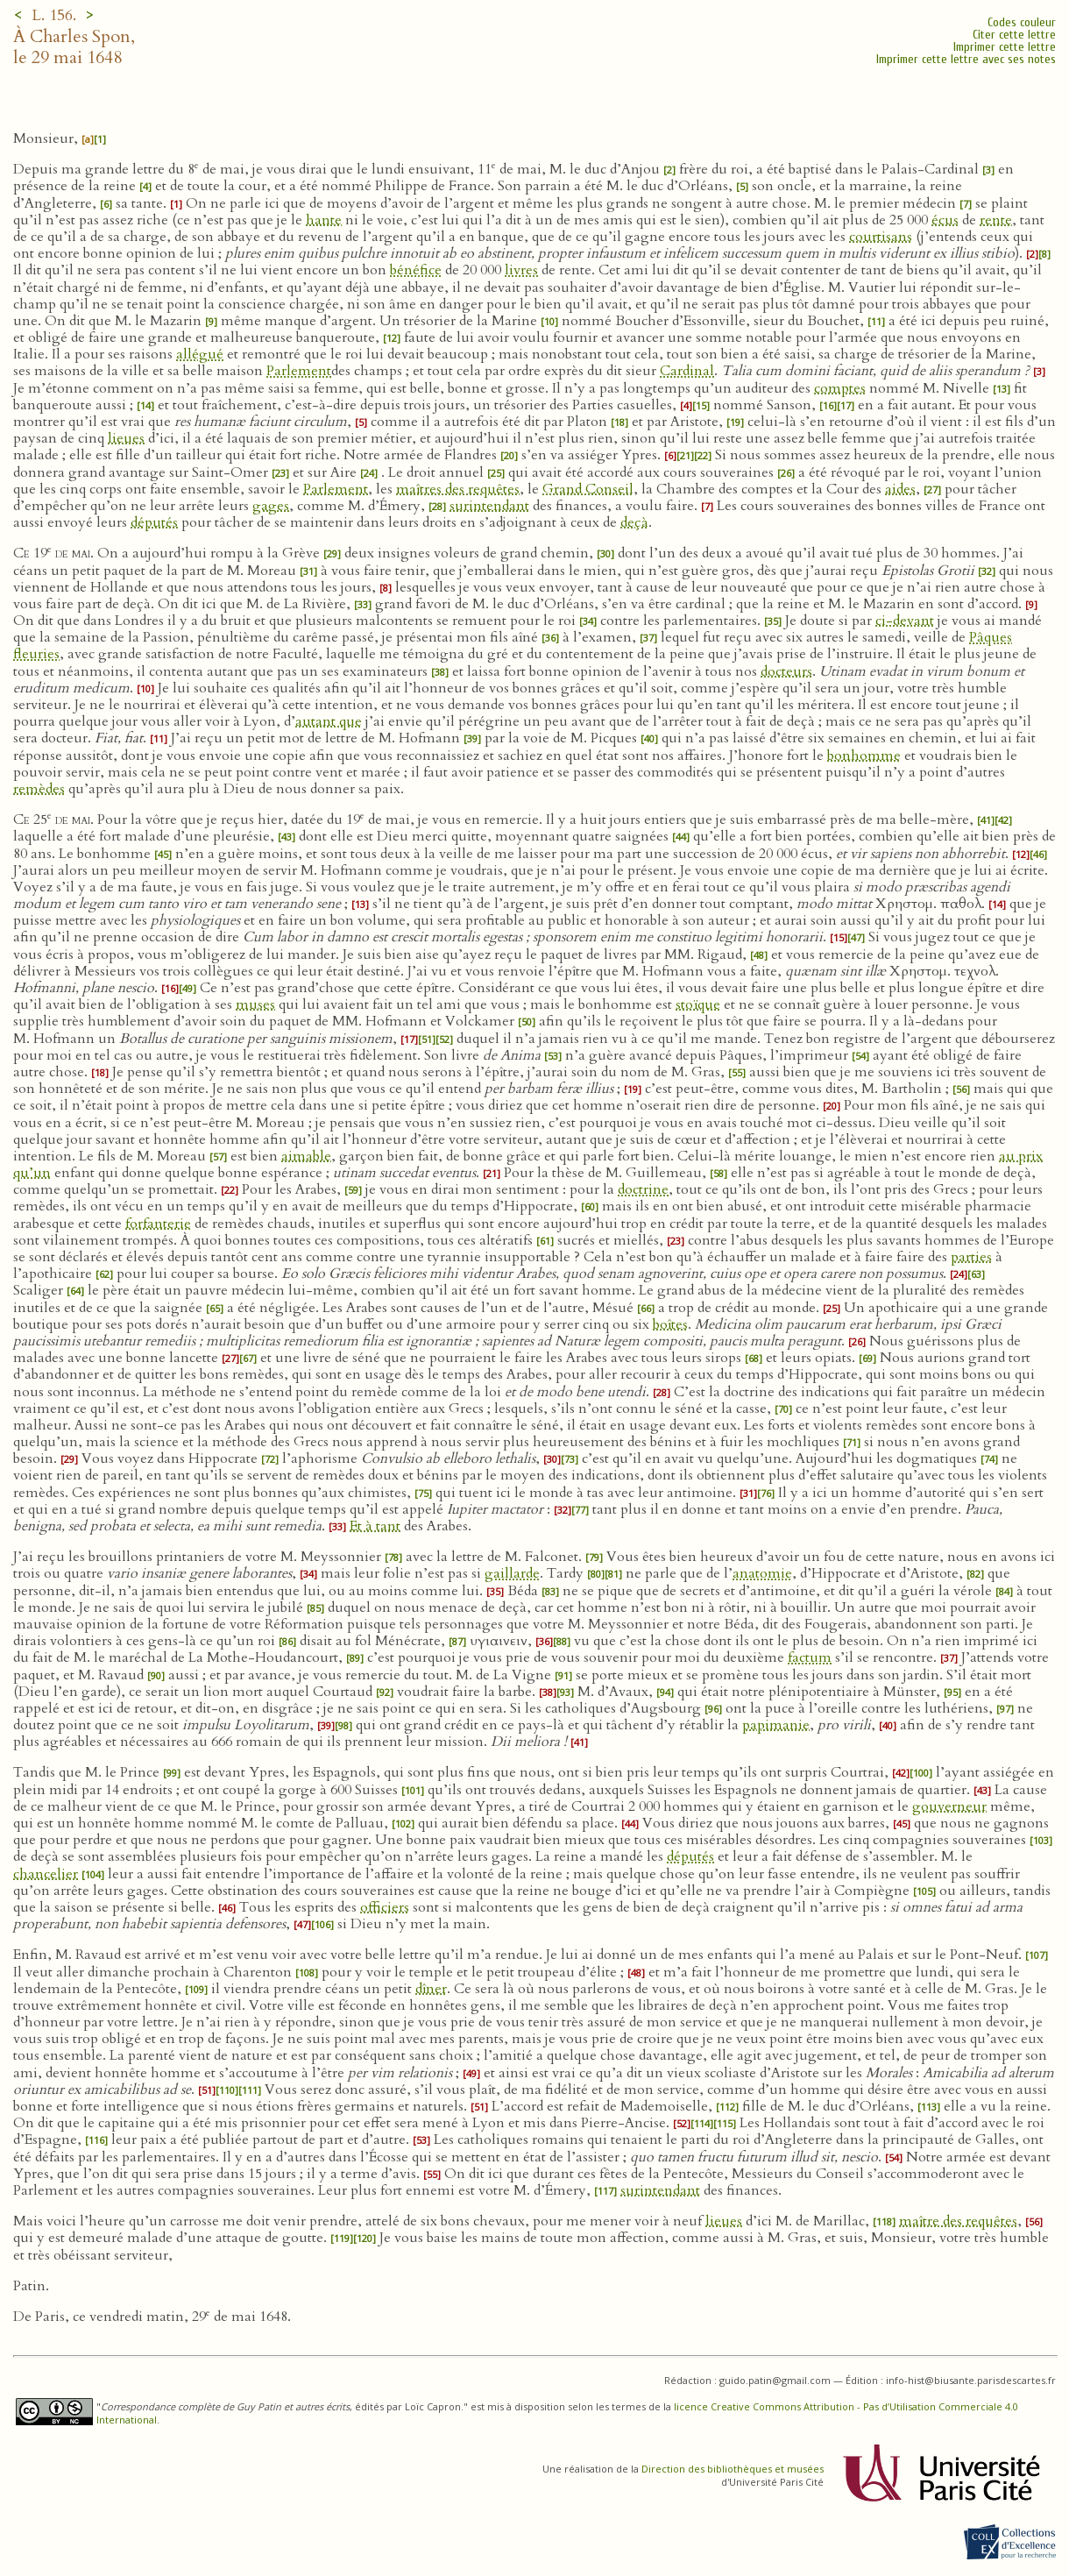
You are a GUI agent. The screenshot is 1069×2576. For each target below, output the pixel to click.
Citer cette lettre (1014, 34)
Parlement (298, 370)
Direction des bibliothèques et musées (732, 2468)
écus (945, 220)
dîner (431, 1988)
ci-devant (904, 620)
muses (255, 1004)
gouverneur (949, 1806)
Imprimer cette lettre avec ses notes (966, 59)
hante (324, 220)
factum (810, 1657)
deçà (634, 522)
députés (154, 522)
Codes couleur (1022, 22)
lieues (126, 438)
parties (971, 1257)
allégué (199, 354)
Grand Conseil (588, 489)
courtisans (880, 236)
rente (996, 220)
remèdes (39, 788)
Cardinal (687, 370)
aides (900, 489)
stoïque (698, 1004)
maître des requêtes (958, 2221)
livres (521, 270)
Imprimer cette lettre (1004, 46)
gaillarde (512, 1573)
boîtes (670, 1324)
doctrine (643, 1189)
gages (270, 505)
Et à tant (375, 1526)
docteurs (786, 671)
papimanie (776, 1725)
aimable (306, 1156)
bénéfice (416, 270)
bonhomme (864, 755)
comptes (840, 388)
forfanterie (158, 1223)
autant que (328, 721)
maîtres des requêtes (458, 489)
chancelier (45, 1874)
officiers (384, 1907)
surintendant (489, 505)
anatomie (762, 1573)
